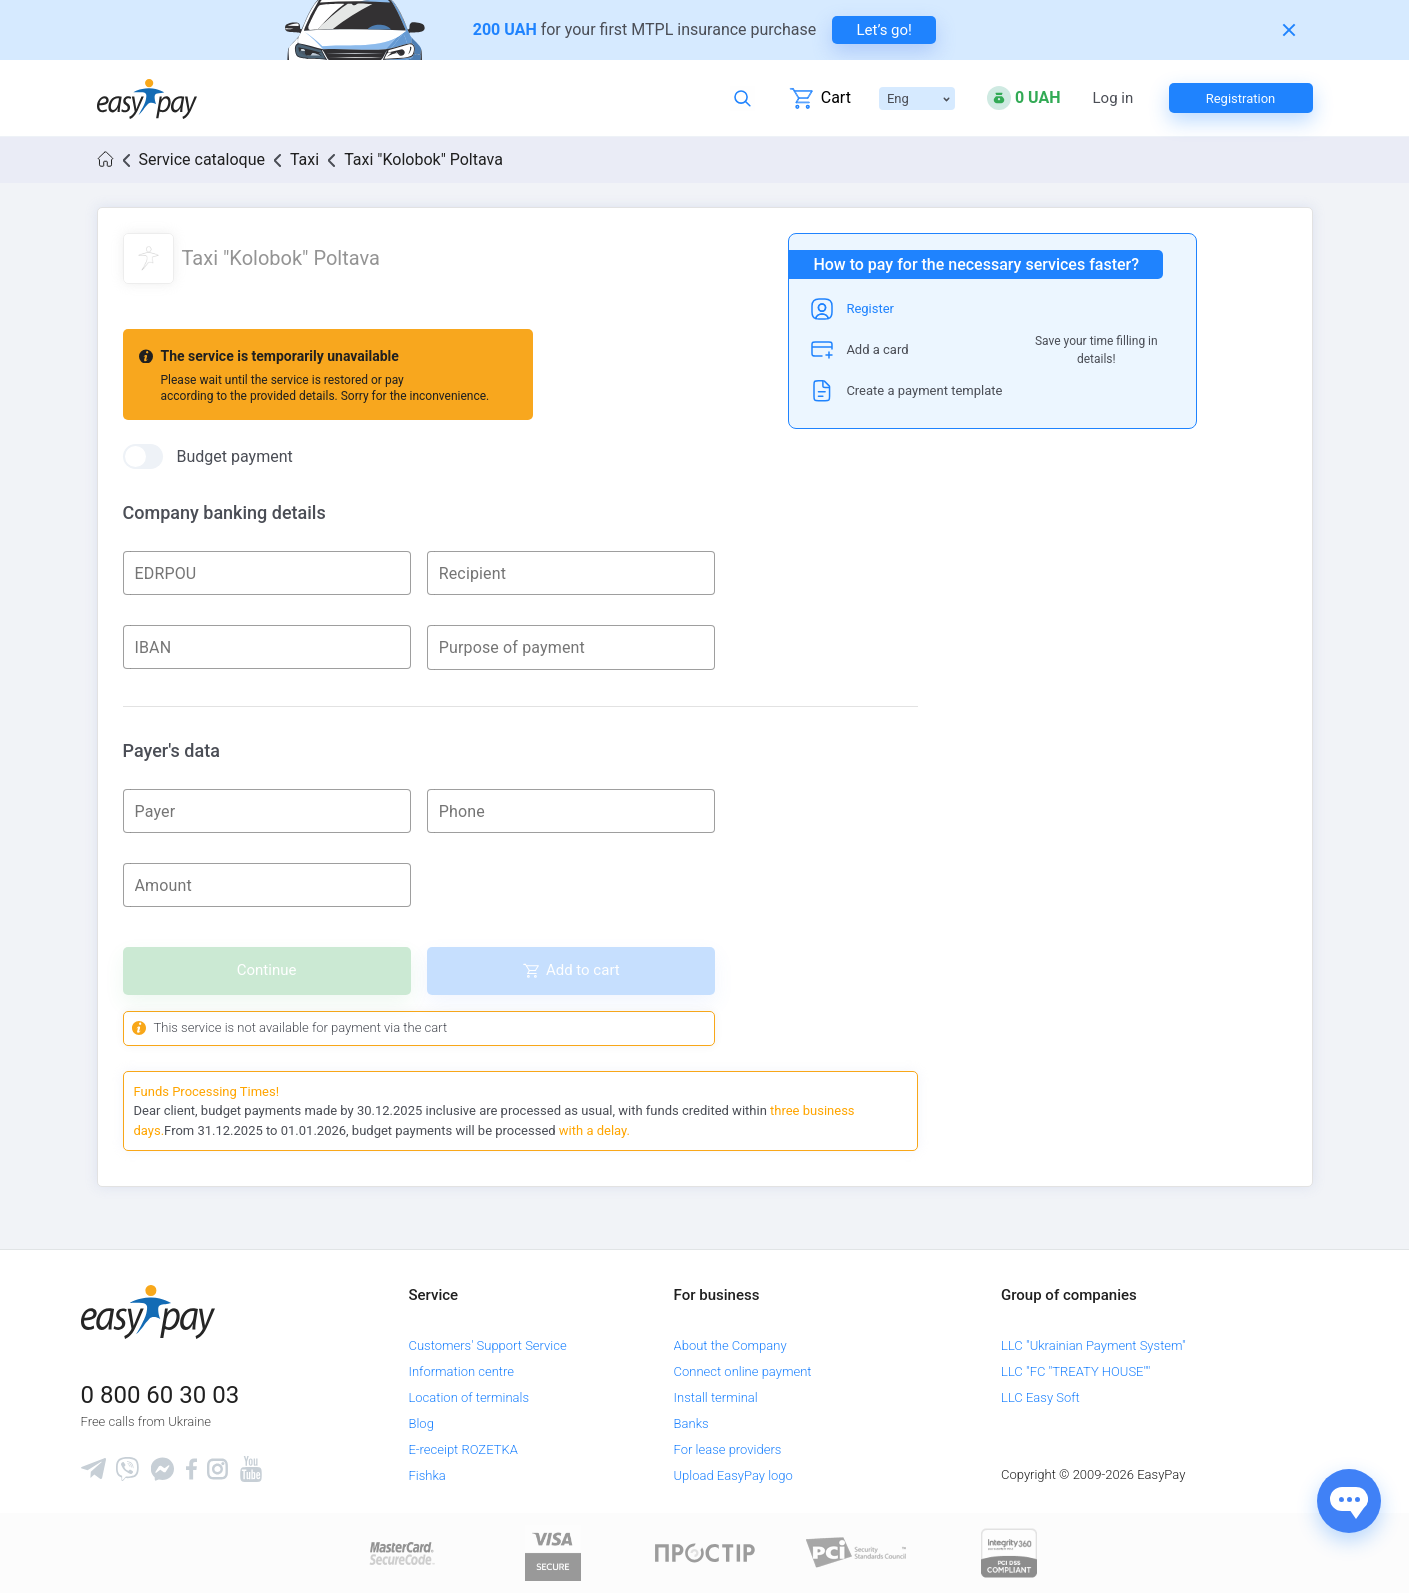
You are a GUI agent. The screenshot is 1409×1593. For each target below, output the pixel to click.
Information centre (460, 1371)
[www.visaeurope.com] (553, 1551)
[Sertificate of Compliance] (857, 1551)
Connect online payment (743, 1371)
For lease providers (728, 1449)
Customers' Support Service (487, 1345)
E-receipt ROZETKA (462, 1449)
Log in (1113, 98)
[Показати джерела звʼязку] (1349, 1501)
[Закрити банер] (1289, 30)
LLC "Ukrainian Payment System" (1093, 1345)
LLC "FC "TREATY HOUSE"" (1075, 1371)
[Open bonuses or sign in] (1024, 98)
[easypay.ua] (147, 98)
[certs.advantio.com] (1009, 1551)
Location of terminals (468, 1397)
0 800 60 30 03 (160, 1395)
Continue (267, 970)
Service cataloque (202, 159)
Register (870, 308)
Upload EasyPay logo (733, 1475)
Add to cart (583, 970)
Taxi (304, 159)
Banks (691, 1423)
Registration (1241, 98)
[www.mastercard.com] (400, 1551)
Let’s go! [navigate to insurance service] (884, 30)
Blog (420, 1423)
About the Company (730, 1345)
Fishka (426, 1475)
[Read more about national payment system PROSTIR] (705, 1551)
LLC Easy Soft (1040, 1397)
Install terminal (716, 1397)
